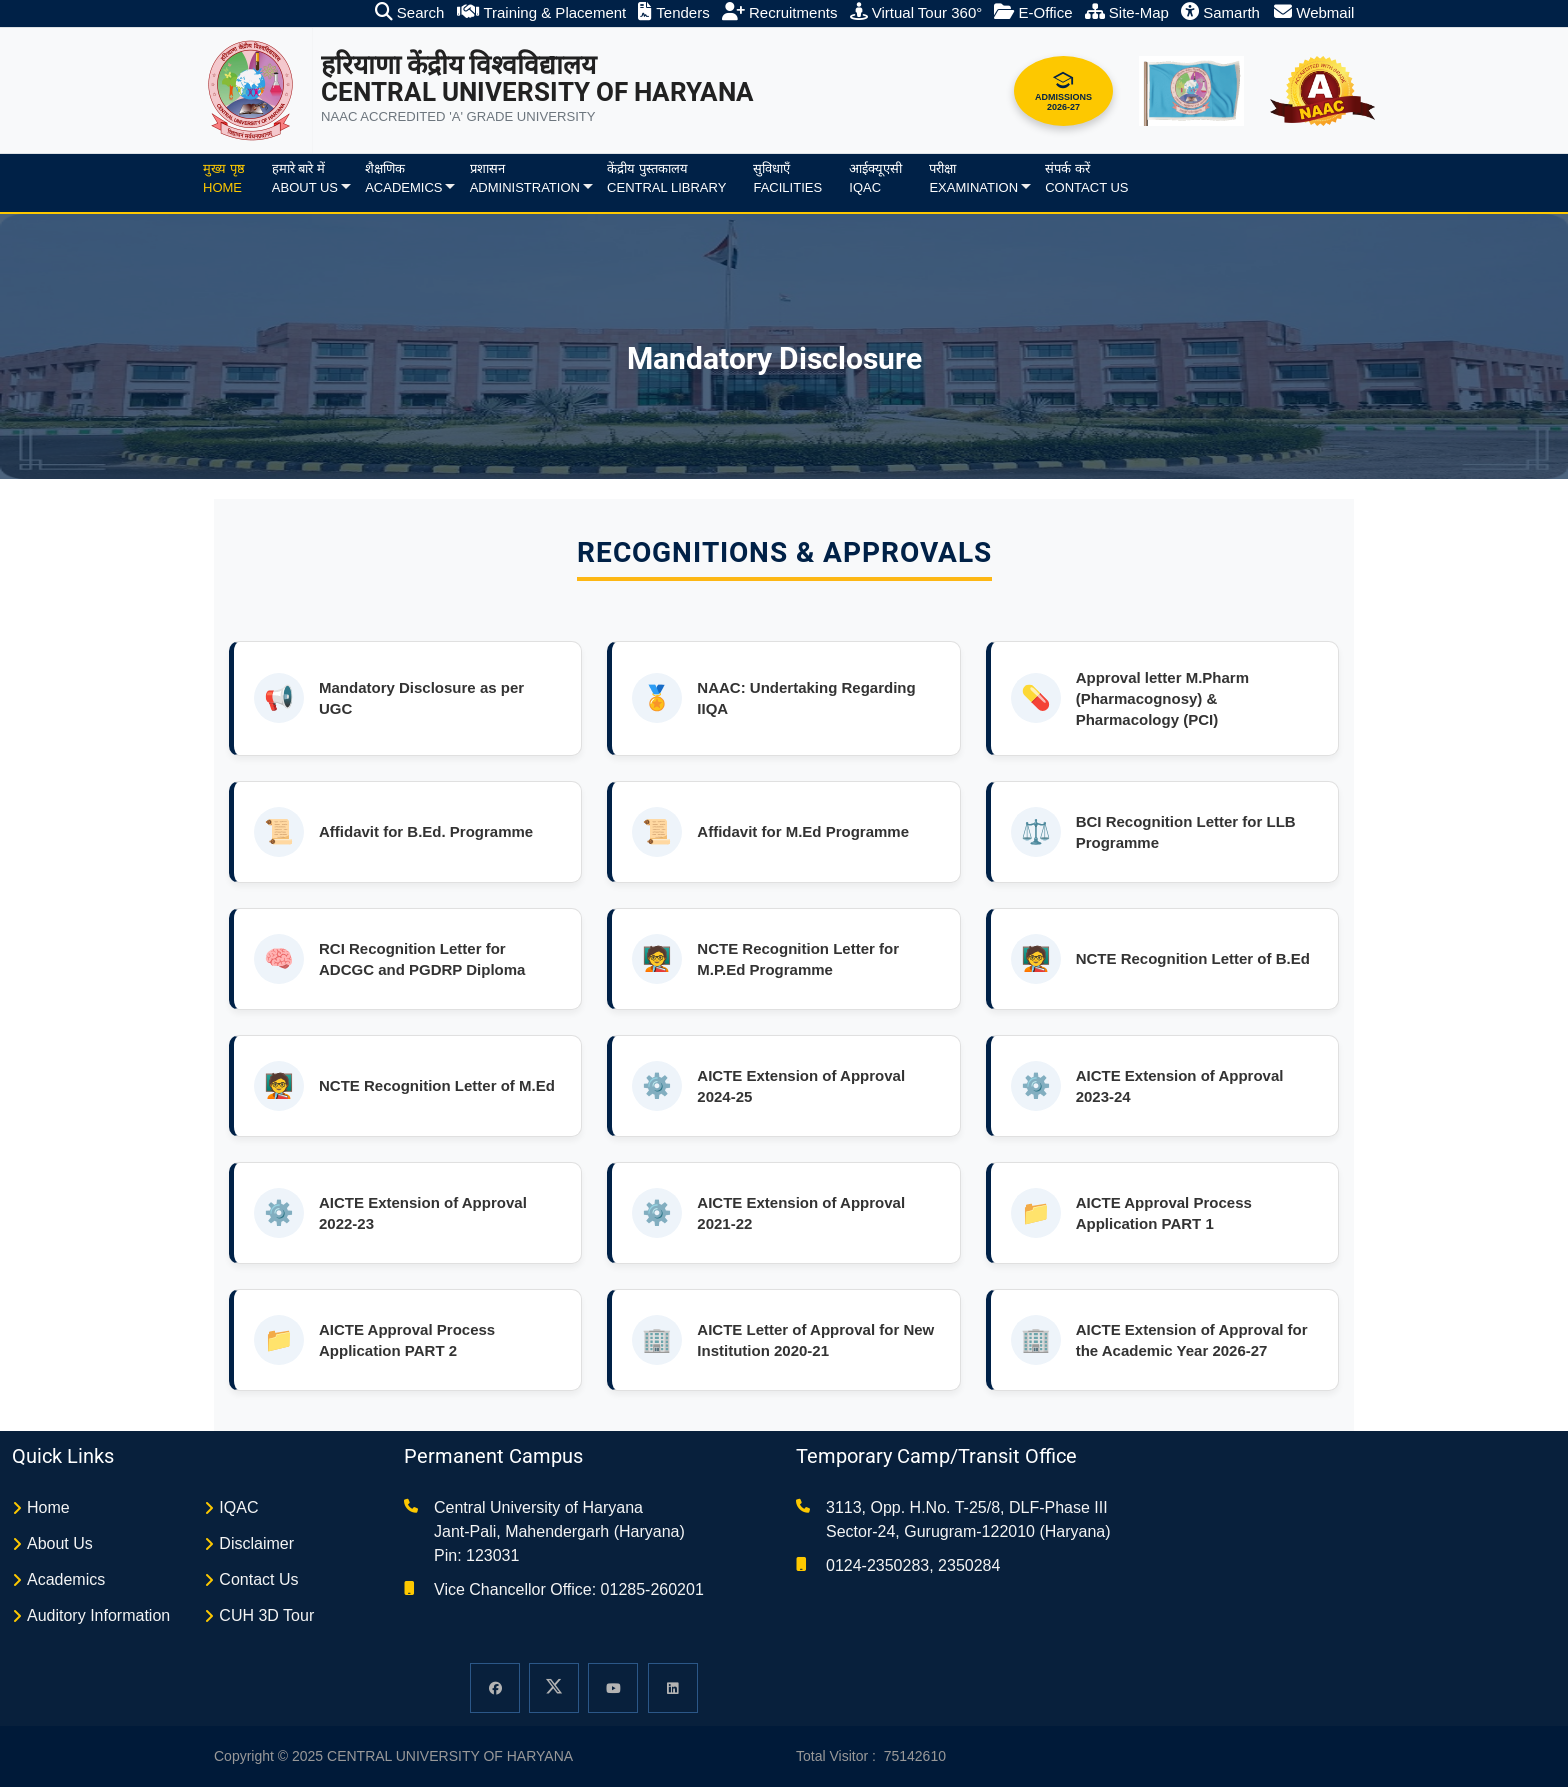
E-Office (1033, 12)
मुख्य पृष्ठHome (224, 178)
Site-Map (1127, 12)
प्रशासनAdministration (525, 178)
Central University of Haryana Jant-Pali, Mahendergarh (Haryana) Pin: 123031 (559, 1531)
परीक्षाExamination (973, 178)
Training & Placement (542, 12)
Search (410, 12)
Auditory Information (98, 1615)
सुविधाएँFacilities (787, 178)
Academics (66, 1579)
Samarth (1220, 12)
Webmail (1314, 12)
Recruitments (780, 12)
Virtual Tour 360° (916, 12)
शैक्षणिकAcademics (403, 178)
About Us (60, 1543)
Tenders (673, 12)
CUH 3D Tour (266, 1615)
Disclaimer (256, 1543)
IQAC (238, 1507)
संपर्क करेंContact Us (1086, 178)
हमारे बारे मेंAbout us (305, 178)
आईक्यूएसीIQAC (875, 178)
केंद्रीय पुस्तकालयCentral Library (666, 178)
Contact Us (258, 1579)
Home (48, 1507)
